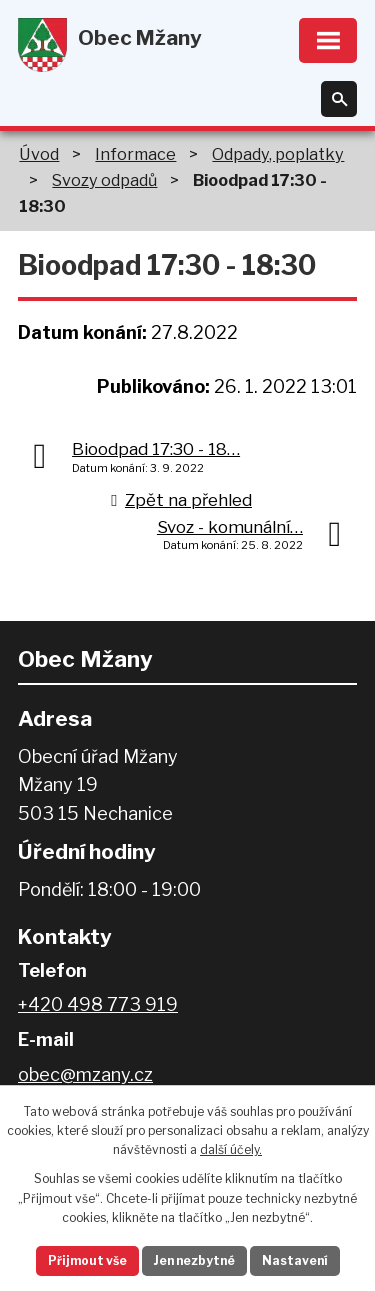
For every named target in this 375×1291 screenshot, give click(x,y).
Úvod (39, 154)
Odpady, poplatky (278, 154)
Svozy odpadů (104, 180)
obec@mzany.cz (85, 1074)
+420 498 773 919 (98, 1004)
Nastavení (295, 1260)
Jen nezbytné (194, 1260)
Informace (135, 154)
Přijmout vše (87, 1260)
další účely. (231, 1149)
